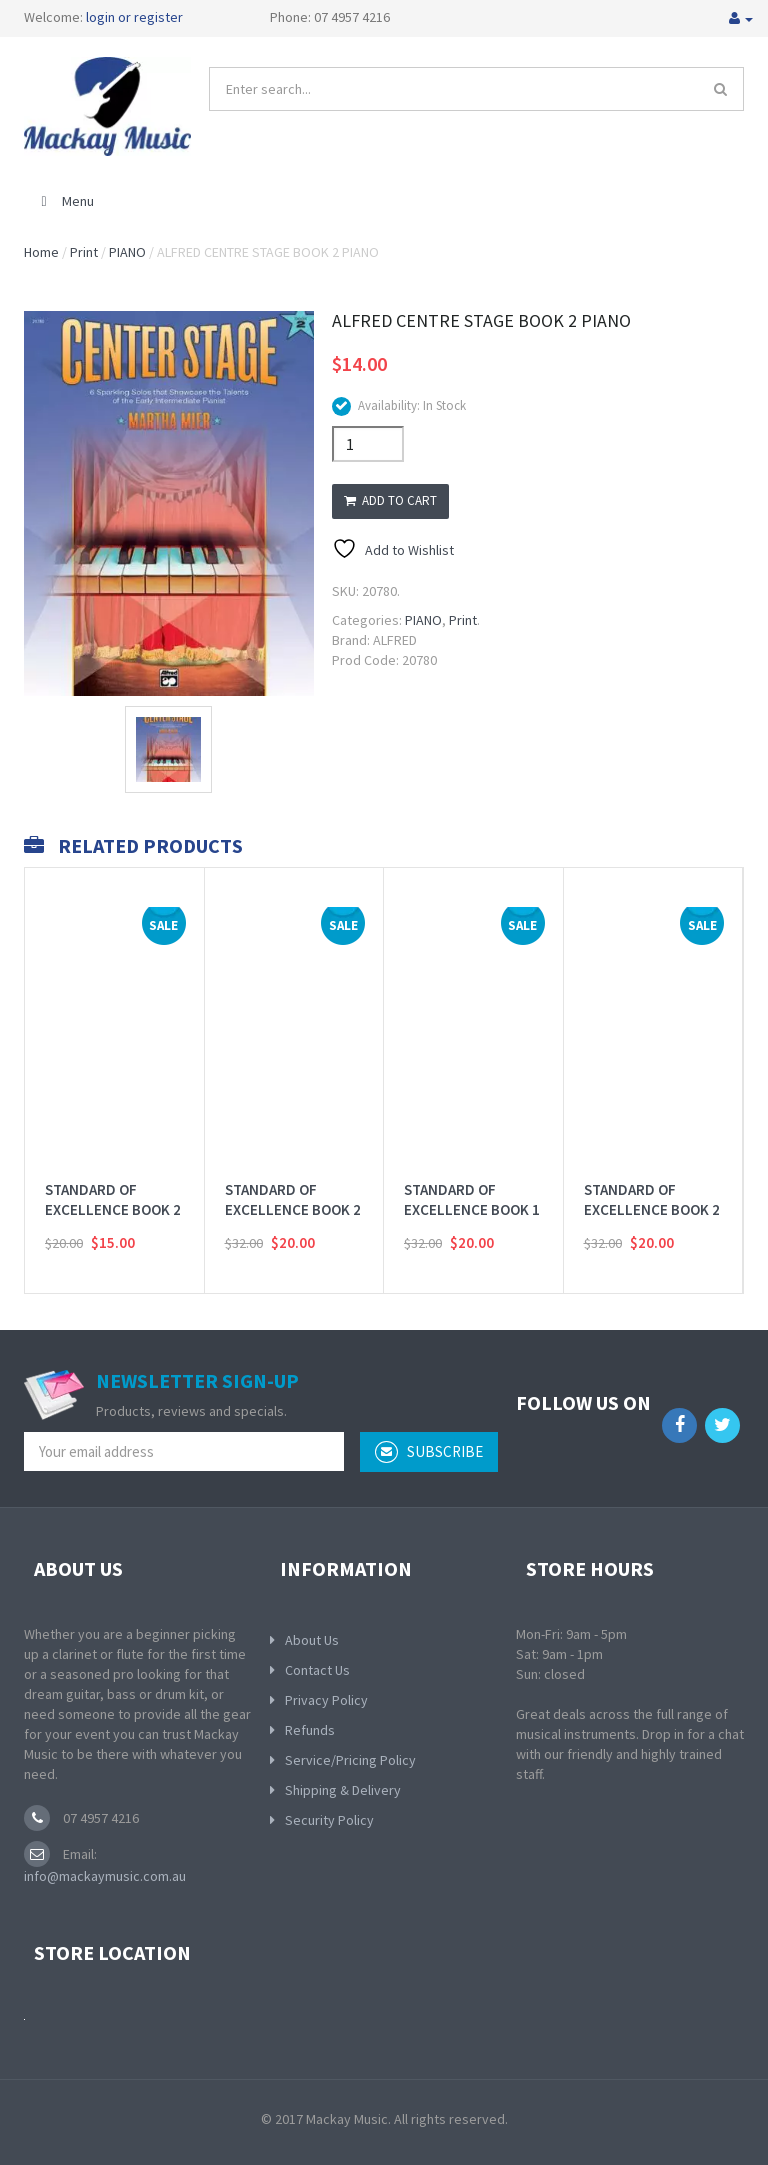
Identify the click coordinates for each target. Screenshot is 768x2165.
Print (84, 252)
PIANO (127, 252)
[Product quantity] (368, 444)
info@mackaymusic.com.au (105, 1876)
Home (41, 252)
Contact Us (317, 1670)
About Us (312, 1640)
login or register (134, 17)
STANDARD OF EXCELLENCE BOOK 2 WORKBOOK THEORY (113, 1184)
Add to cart (390, 500)
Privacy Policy (326, 1700)
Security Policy (329, 1820)
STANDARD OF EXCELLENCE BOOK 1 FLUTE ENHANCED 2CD (472, 1194)
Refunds (310, 1730)
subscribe (429, 1452)
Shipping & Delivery (343, 1790)
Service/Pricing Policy (350, 1760)
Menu (64, 201)
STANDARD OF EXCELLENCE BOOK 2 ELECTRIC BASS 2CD (652, 1184)
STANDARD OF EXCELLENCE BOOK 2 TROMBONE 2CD (293, 1184)
